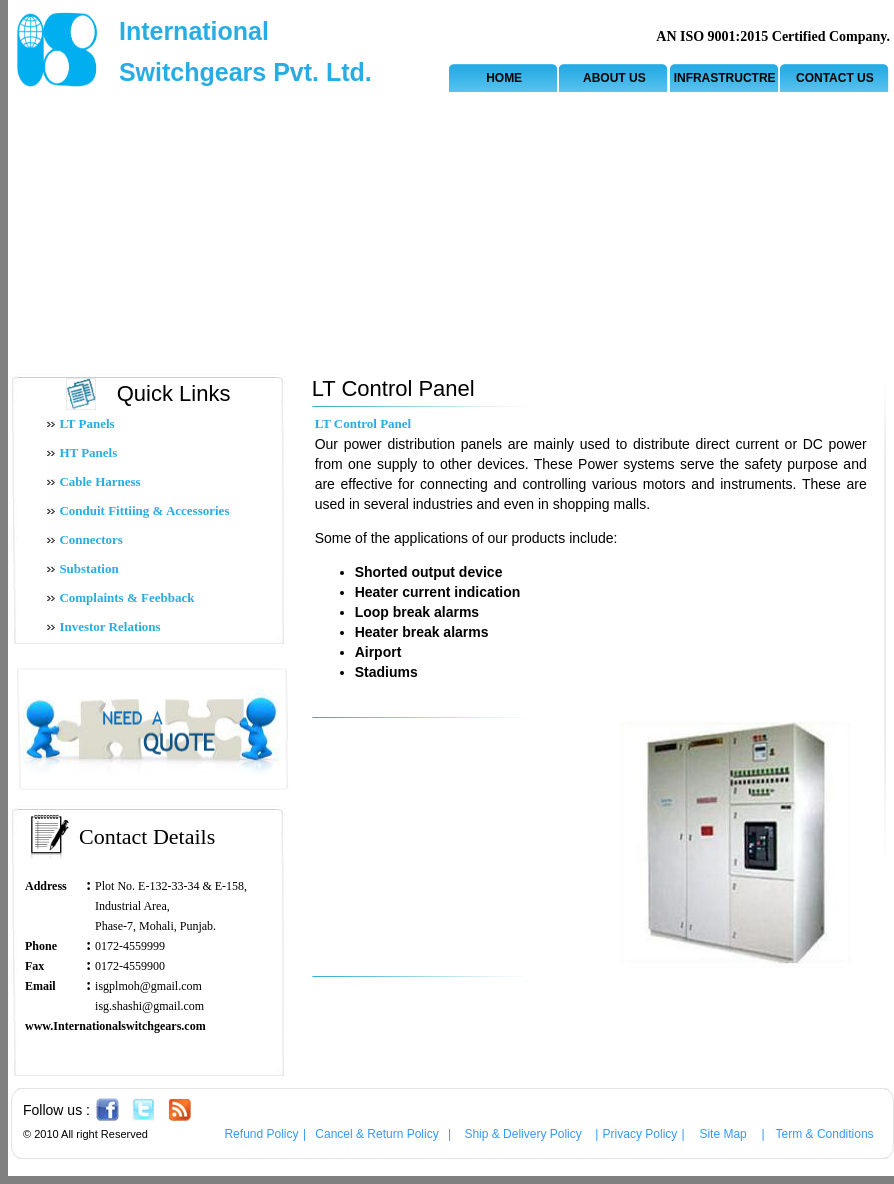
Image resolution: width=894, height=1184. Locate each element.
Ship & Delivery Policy (522, 1134)
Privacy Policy (640, 1134)
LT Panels (86, 423)
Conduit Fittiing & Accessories (144, 510)
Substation (88, 568)
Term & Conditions (825, 1134)
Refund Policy (261, 1134)
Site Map (722, 1134)
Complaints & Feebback (126, 597)
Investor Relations (109, 626)
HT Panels (88, 452)
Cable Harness (99, 481)
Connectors (91, 539)
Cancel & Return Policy (376, 1134)
